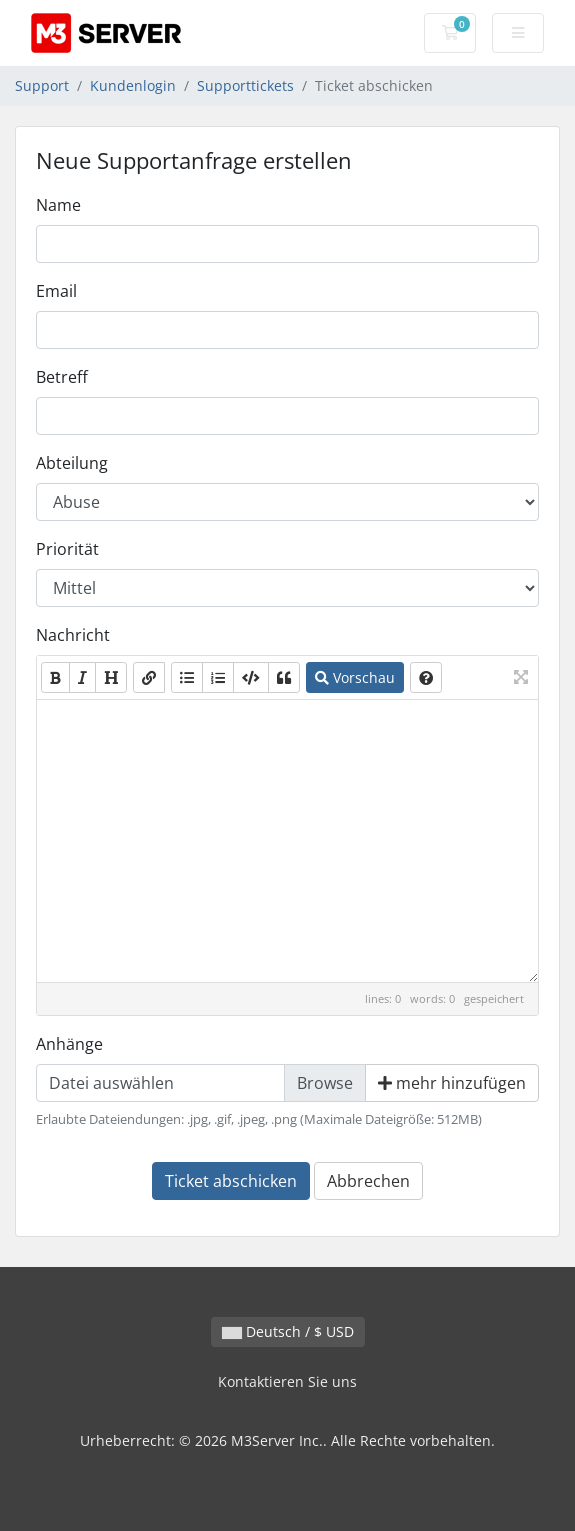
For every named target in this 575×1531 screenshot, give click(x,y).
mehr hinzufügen (452, 1083)
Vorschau (355, 677)
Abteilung (72, 463)
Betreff (62, 377)
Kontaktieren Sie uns (287, 1381)
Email (56, 291)
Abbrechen (368, 1181)
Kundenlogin (133, 85)
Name (58, 205)
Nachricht (73, 635)
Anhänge (69, 1044)
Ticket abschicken (231, 1181)
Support (42, 85)
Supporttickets (245, 85)
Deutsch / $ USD (288, 1331)
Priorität (67, 549)
